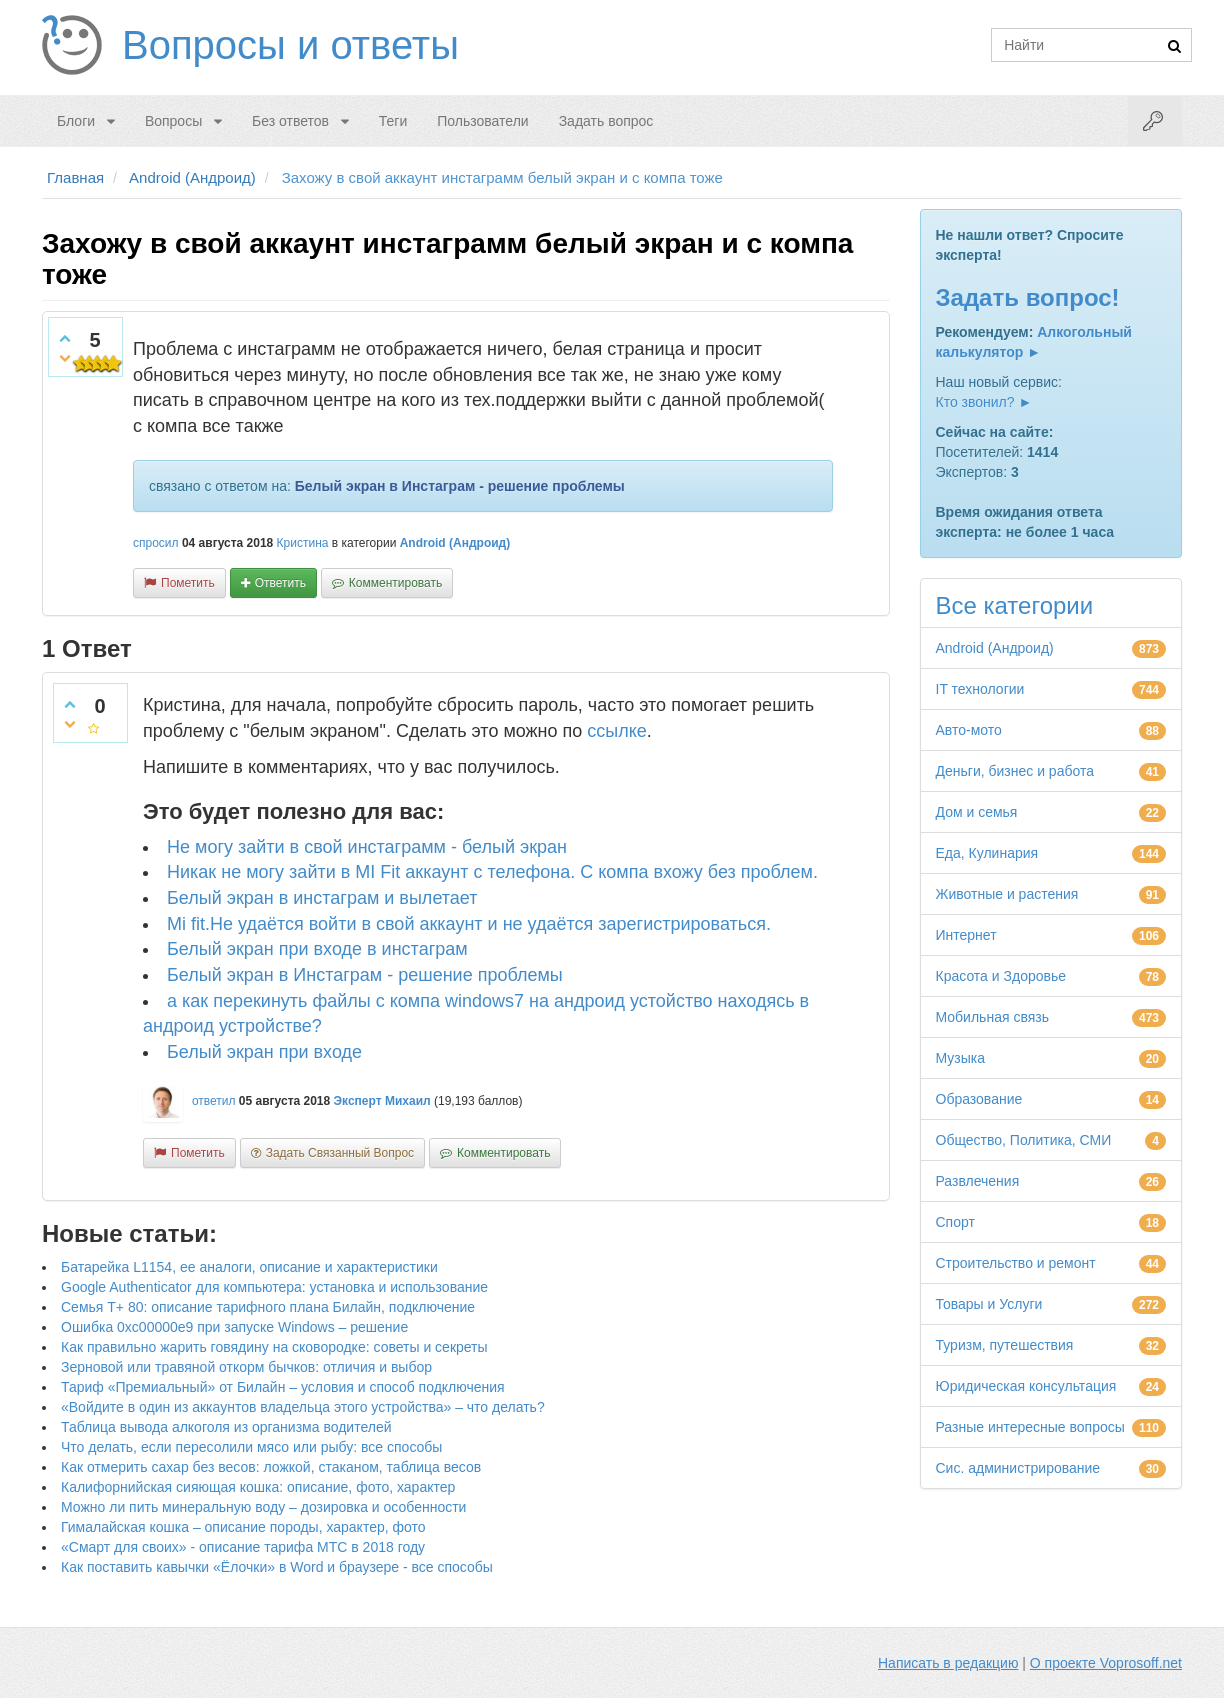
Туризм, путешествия (1005, 1345)
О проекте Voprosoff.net (1106, 1663)
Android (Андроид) (455, 543)
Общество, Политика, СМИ (1024, 1140)
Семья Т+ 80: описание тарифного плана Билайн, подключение (268, 1307)
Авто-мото (969, 730)
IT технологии (980, 689)
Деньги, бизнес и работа (1015, 771)
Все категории (1015, 605)
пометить (188, 583)
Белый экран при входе (264, 1052)
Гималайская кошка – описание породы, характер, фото (243, 1527)
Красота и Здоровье (1001, 976)
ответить (280, 583)
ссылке (617, 731)
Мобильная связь (992, 1017)
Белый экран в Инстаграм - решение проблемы (460, 486)
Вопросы (173, 121)
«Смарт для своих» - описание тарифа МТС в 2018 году (243, 1547)
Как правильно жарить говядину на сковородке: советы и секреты (274, 1347)
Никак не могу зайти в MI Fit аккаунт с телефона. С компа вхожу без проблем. (492, 872)
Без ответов (290, 121)
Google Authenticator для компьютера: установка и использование (274, 1287)
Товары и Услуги (989, 1304)
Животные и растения (1007, 894)
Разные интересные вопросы (1030, 1427)
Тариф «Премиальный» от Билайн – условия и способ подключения (283, 1387)
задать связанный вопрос (340, 1153)
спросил (156, 543)
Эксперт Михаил (382, 1101)
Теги (393, 121)
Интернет (966, 935)
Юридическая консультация (1026, 1386)
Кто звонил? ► (984, 402)
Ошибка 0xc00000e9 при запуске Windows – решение (234, 1327)
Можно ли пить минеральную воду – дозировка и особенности (263, 1507)
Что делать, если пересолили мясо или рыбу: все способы (251, 1447)
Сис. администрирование (1018, 1468)
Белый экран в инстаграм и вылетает (322, 898)
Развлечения (978, 1181)
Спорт (955, 1222)
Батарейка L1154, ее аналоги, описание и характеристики (249, 1267)
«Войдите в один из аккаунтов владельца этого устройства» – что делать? (303, 1407)
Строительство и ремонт (1016, 1263)
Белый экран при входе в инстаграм (317, 949)
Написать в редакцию (948, 1663)
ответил (214, 1101)
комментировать (395, 583)
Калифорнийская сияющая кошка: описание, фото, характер (258, 1487)
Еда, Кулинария (987, 853)
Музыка (961, 1058)
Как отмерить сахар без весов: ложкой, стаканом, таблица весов (271, 1467)
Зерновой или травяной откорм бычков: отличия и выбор (246, 1367)
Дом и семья (977, 812)
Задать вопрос (606, 121)
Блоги (76, 121)
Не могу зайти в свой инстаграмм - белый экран (367, 847)
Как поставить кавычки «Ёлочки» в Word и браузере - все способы (277, 1567)
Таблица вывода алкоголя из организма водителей (226, 1427)
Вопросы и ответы (290, 45)
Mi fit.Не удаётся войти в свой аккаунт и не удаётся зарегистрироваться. (469, 924)
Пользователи (482, 121)
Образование (979, 1099)
